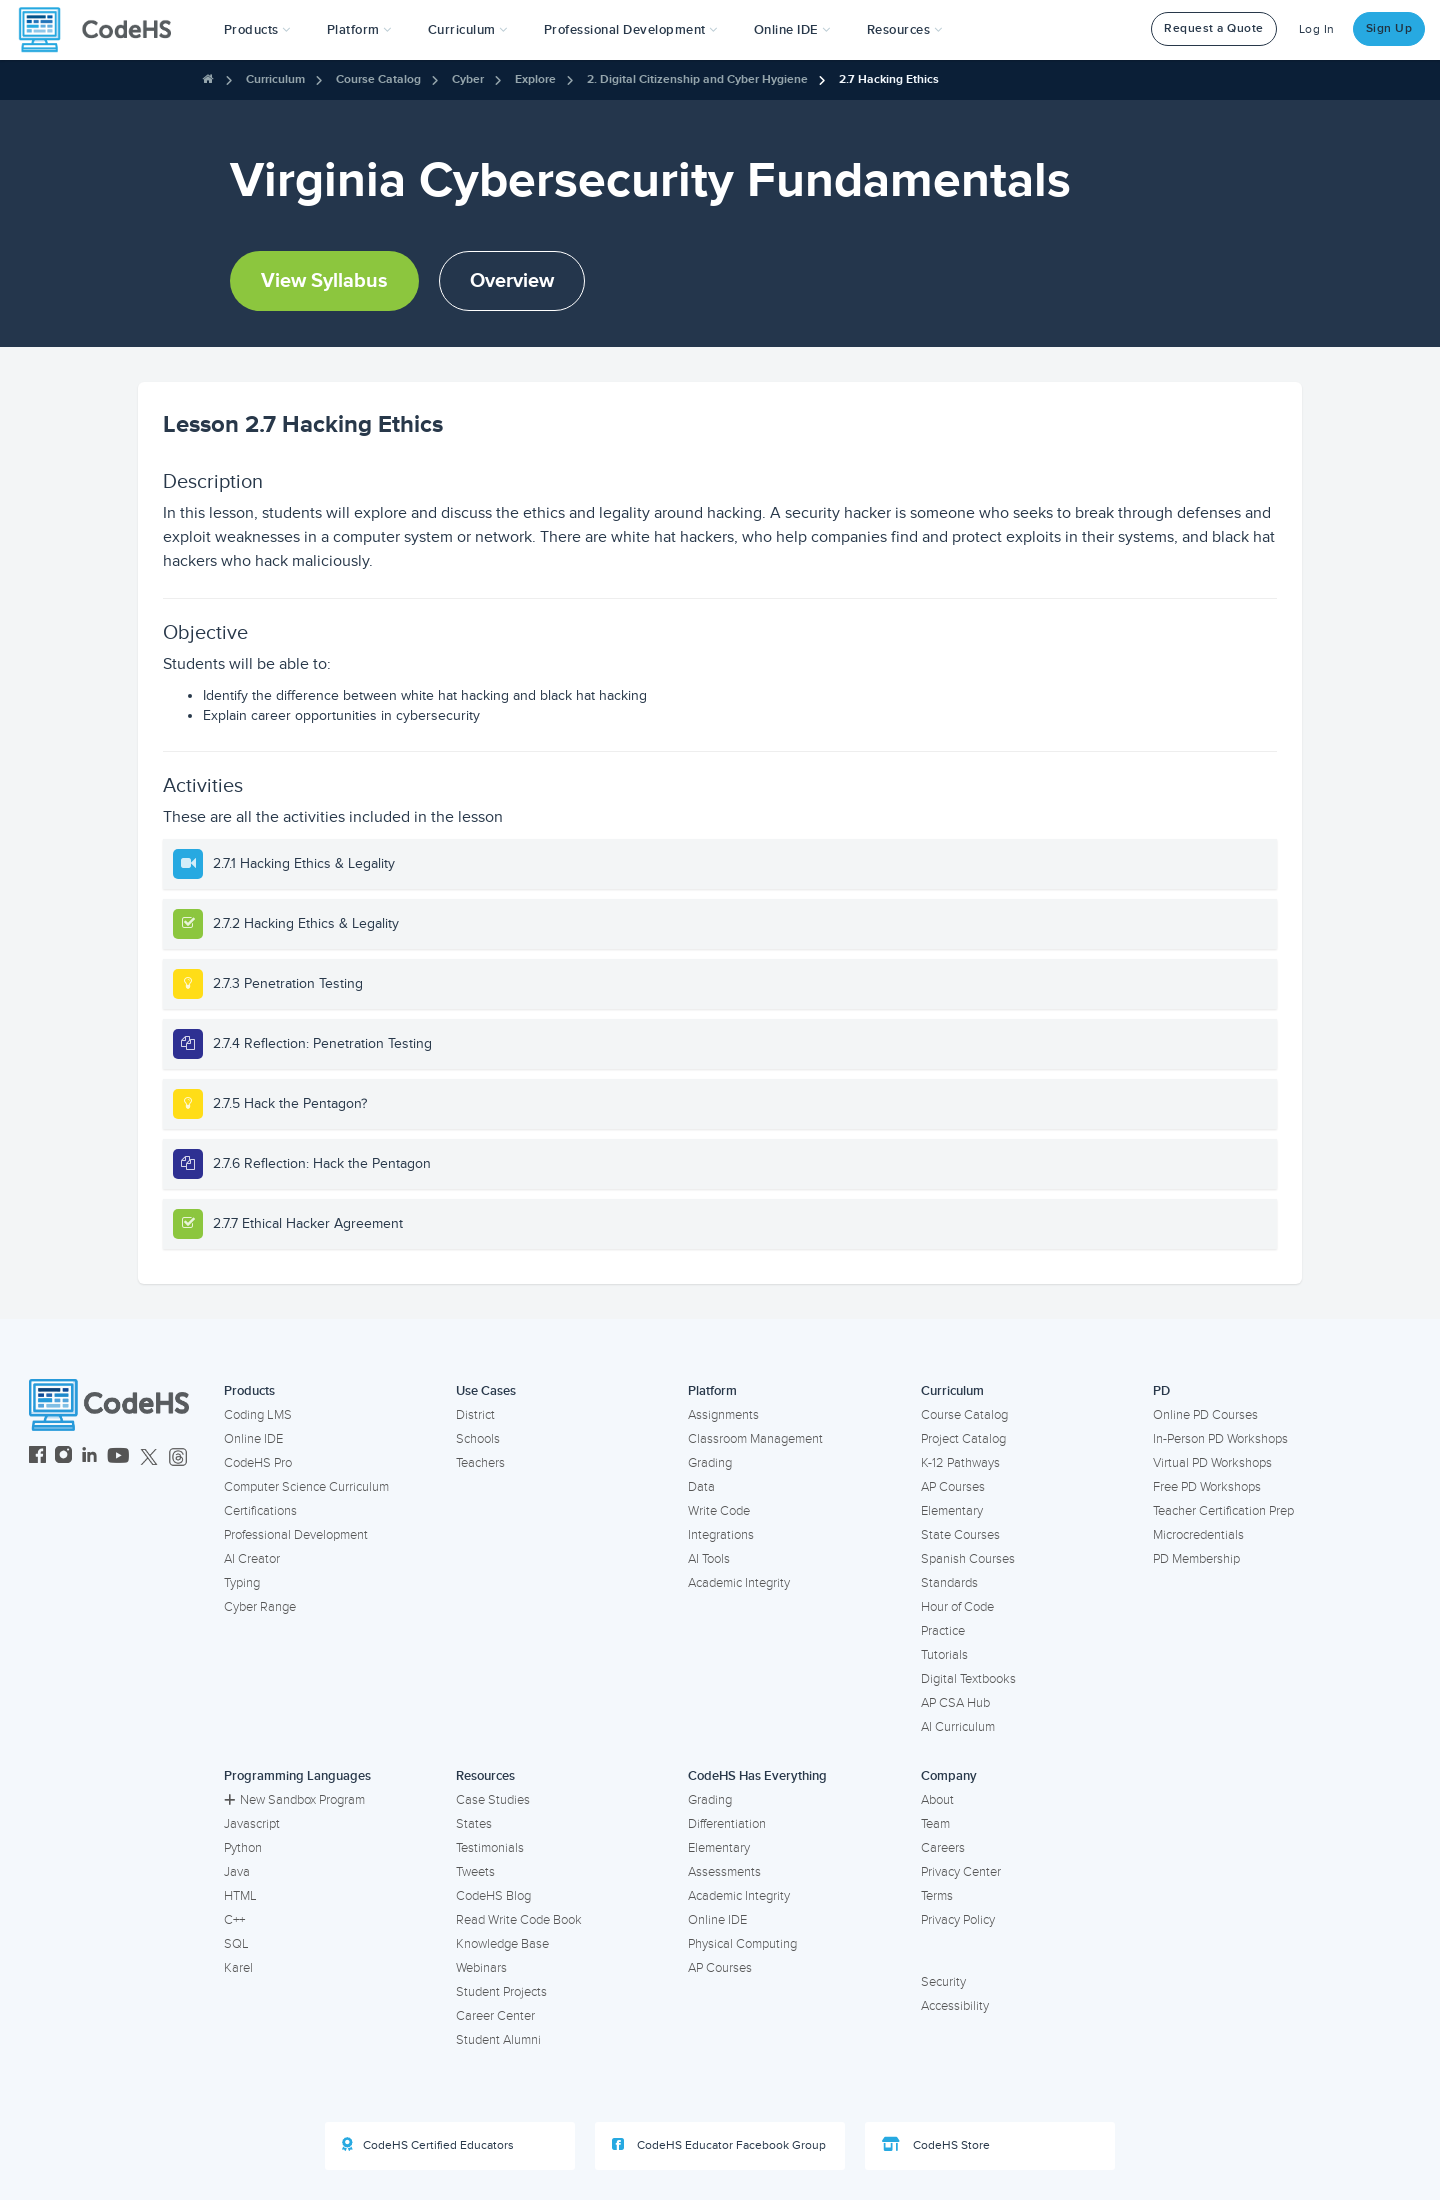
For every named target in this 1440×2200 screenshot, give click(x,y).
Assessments (724, 1872)
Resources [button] (905, 30)
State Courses (960, 1535)
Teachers (480, 1463)
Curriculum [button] (468, 30)
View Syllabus (324, 281)
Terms (937, 1896)
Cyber (468, 79)
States (474, 1824)
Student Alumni (498, 2040)
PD (1161, 1391)
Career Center (495, 2016)
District (475, 1415)
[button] (257, 30)
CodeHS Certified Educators (428, 2145)
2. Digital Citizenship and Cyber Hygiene (697, 79)
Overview (512, 281)
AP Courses (953, 1487)
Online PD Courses (1205, 1415)
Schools (478, 1439)
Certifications (260, 1511)
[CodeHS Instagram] (63, 1457)
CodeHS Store (936, 2145)
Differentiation (727, 1824)
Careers (943, 1848)
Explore (535, 79)
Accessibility (955, 2006)
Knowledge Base (502, 1944)
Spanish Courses (968, 1559)
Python (243, 1848)
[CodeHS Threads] (178, 1457)
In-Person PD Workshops (1220, 1439)
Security (943, 1982)
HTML (240, 1896)
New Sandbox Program (294, 1800)
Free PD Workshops (1207, 1487)
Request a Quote (1214, 28)
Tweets (475, 1872)
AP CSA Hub (955, 1703)
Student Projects (501, 1992)
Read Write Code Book (519, 1920)
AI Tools (709, 1559)
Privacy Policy (958, 1920)
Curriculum (275, 79)
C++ (234, 1920)
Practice (943, 1631)
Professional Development (296, 1535)
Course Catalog (378, 79)
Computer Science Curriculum (306, 1487)
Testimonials (490, 1848)
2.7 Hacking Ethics (889, 79)
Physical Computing (742, 1944)
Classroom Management (755, 1439)
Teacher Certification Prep (1223, 1511)
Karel (238, 1968)
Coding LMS (258, 1415)
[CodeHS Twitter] (149, 1457)
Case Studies (493, 1800)
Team (935, 1824)
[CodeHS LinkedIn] (89, 1457)
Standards (949, 1583)
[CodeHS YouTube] (118, 1457)
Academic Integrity (739, 1583)
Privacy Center (961, 1872)
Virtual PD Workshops (1212, 1463)
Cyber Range (260, 1607)
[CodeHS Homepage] (103, 30)
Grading (710, 1463)
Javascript (252, 1824)
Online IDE (253, 1439)
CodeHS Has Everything (757, 1776)
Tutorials (944, 1655)
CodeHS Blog (493, 1896)
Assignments (723, 1415)
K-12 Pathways (960, 1463)
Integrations (721, 1535)
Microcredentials (1198, 1535)
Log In (1317, 29)
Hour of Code (957, 1607)
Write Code (719, 1511)
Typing (242, 1583)
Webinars (481, 1968)
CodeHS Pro (258, 1463)
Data (701, 1487)
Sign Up (1389, 28)
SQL (236, 1944)
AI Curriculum (958, 1727)
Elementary (952, 1511)
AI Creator (252, 1559)
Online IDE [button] (792, 30)
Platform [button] (359, 30)
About (937, 1800)
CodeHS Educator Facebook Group (719, 2145)
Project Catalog (963, 1439)
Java (237, 1872)
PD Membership (1196, 1559)
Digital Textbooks (968, 1679)
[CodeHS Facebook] (37, 1457)
